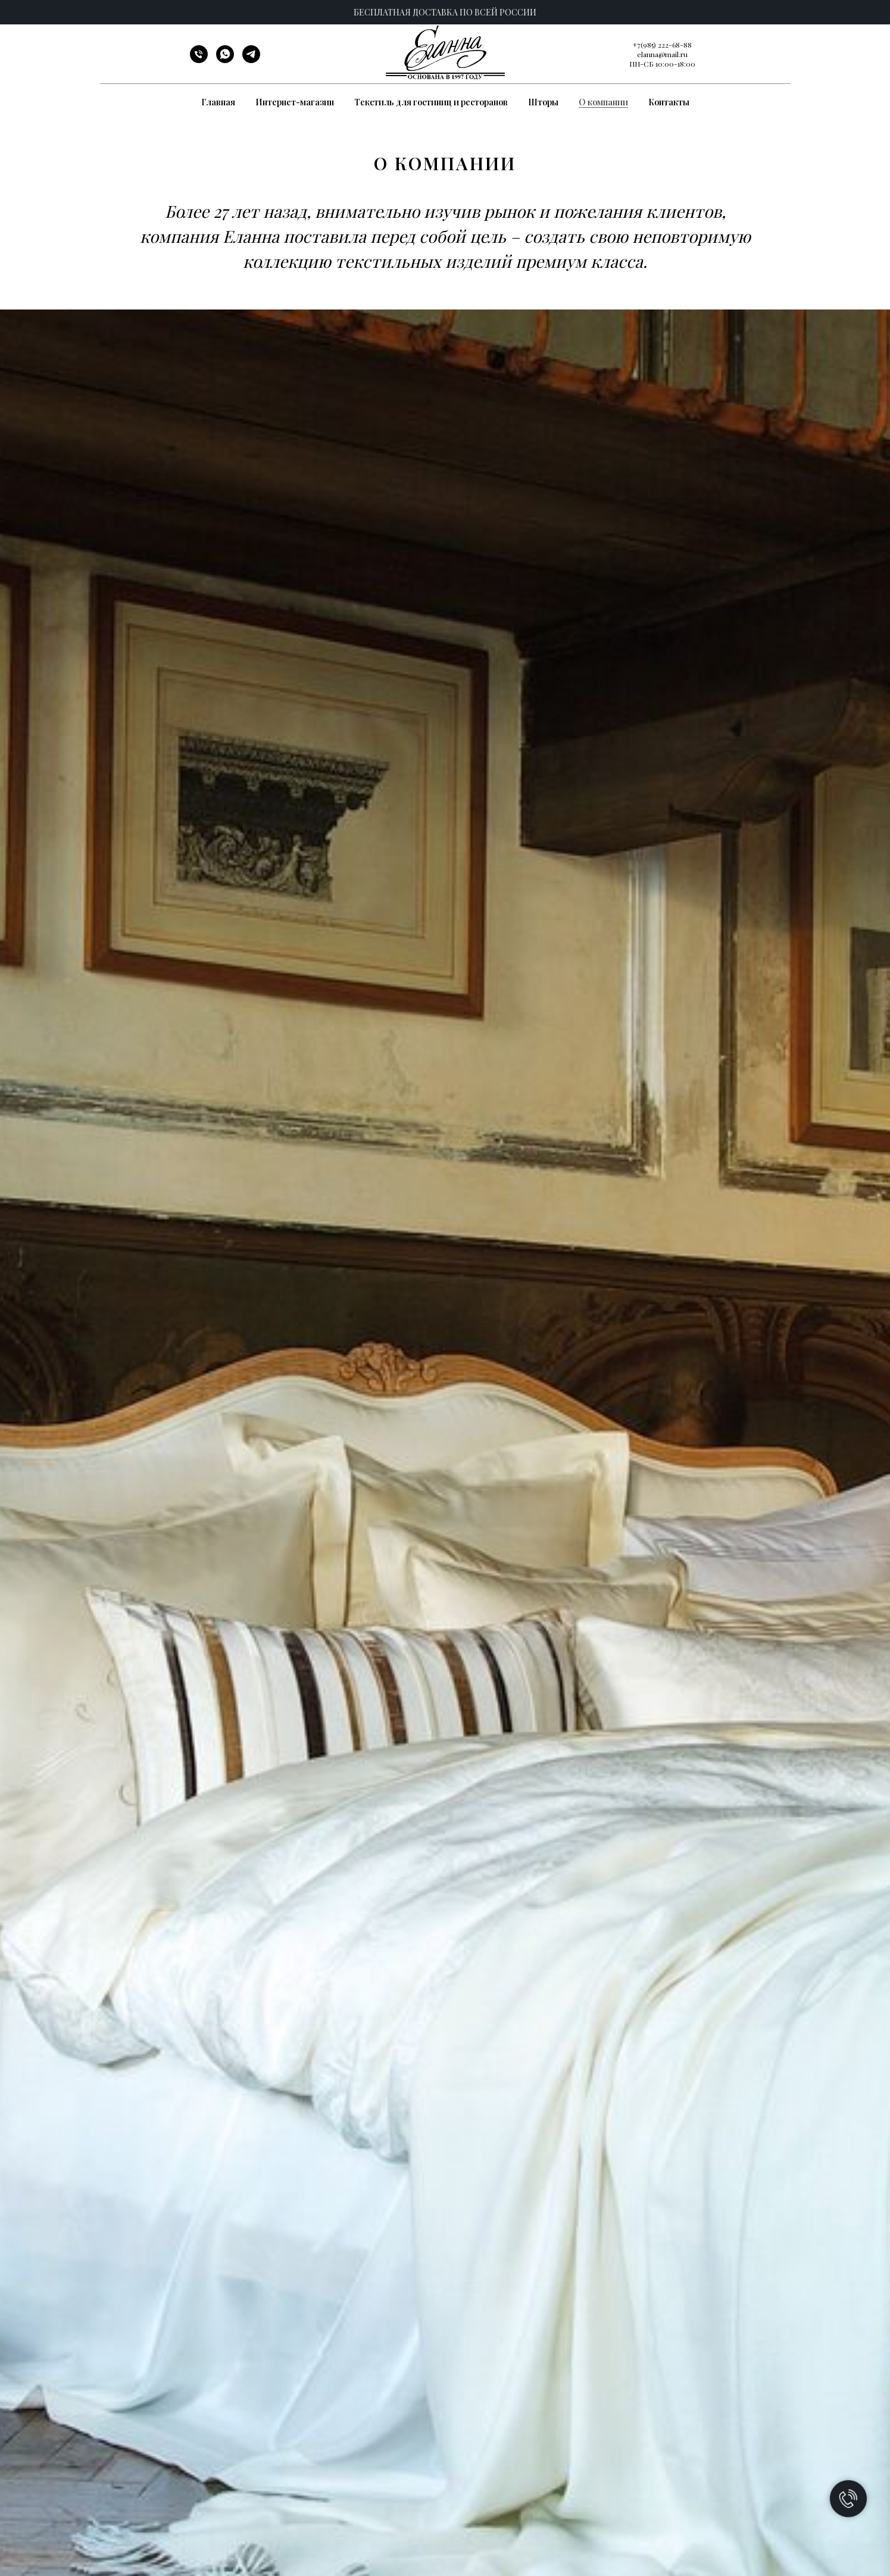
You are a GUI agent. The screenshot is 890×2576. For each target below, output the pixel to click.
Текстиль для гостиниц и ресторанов (431, 102)
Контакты (668, 102)
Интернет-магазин (294, 102)
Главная (218, 102)
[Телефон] (199, 60)
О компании (603, 102)
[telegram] (251, 60)
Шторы (543, 102)
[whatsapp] (225, 60)
